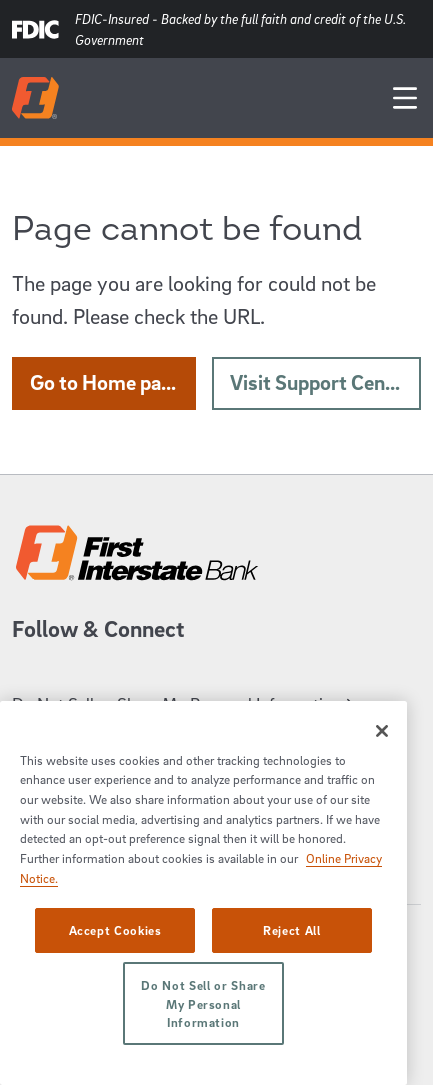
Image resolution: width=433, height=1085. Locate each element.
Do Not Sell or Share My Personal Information (185, 703)
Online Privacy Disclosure (113, 827)
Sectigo (33, 1026)
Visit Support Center (325, 382)
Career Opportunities (96, 796)
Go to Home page (113, 382)
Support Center (76, 734)
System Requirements (101, 765)
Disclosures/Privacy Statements (137, 858)
